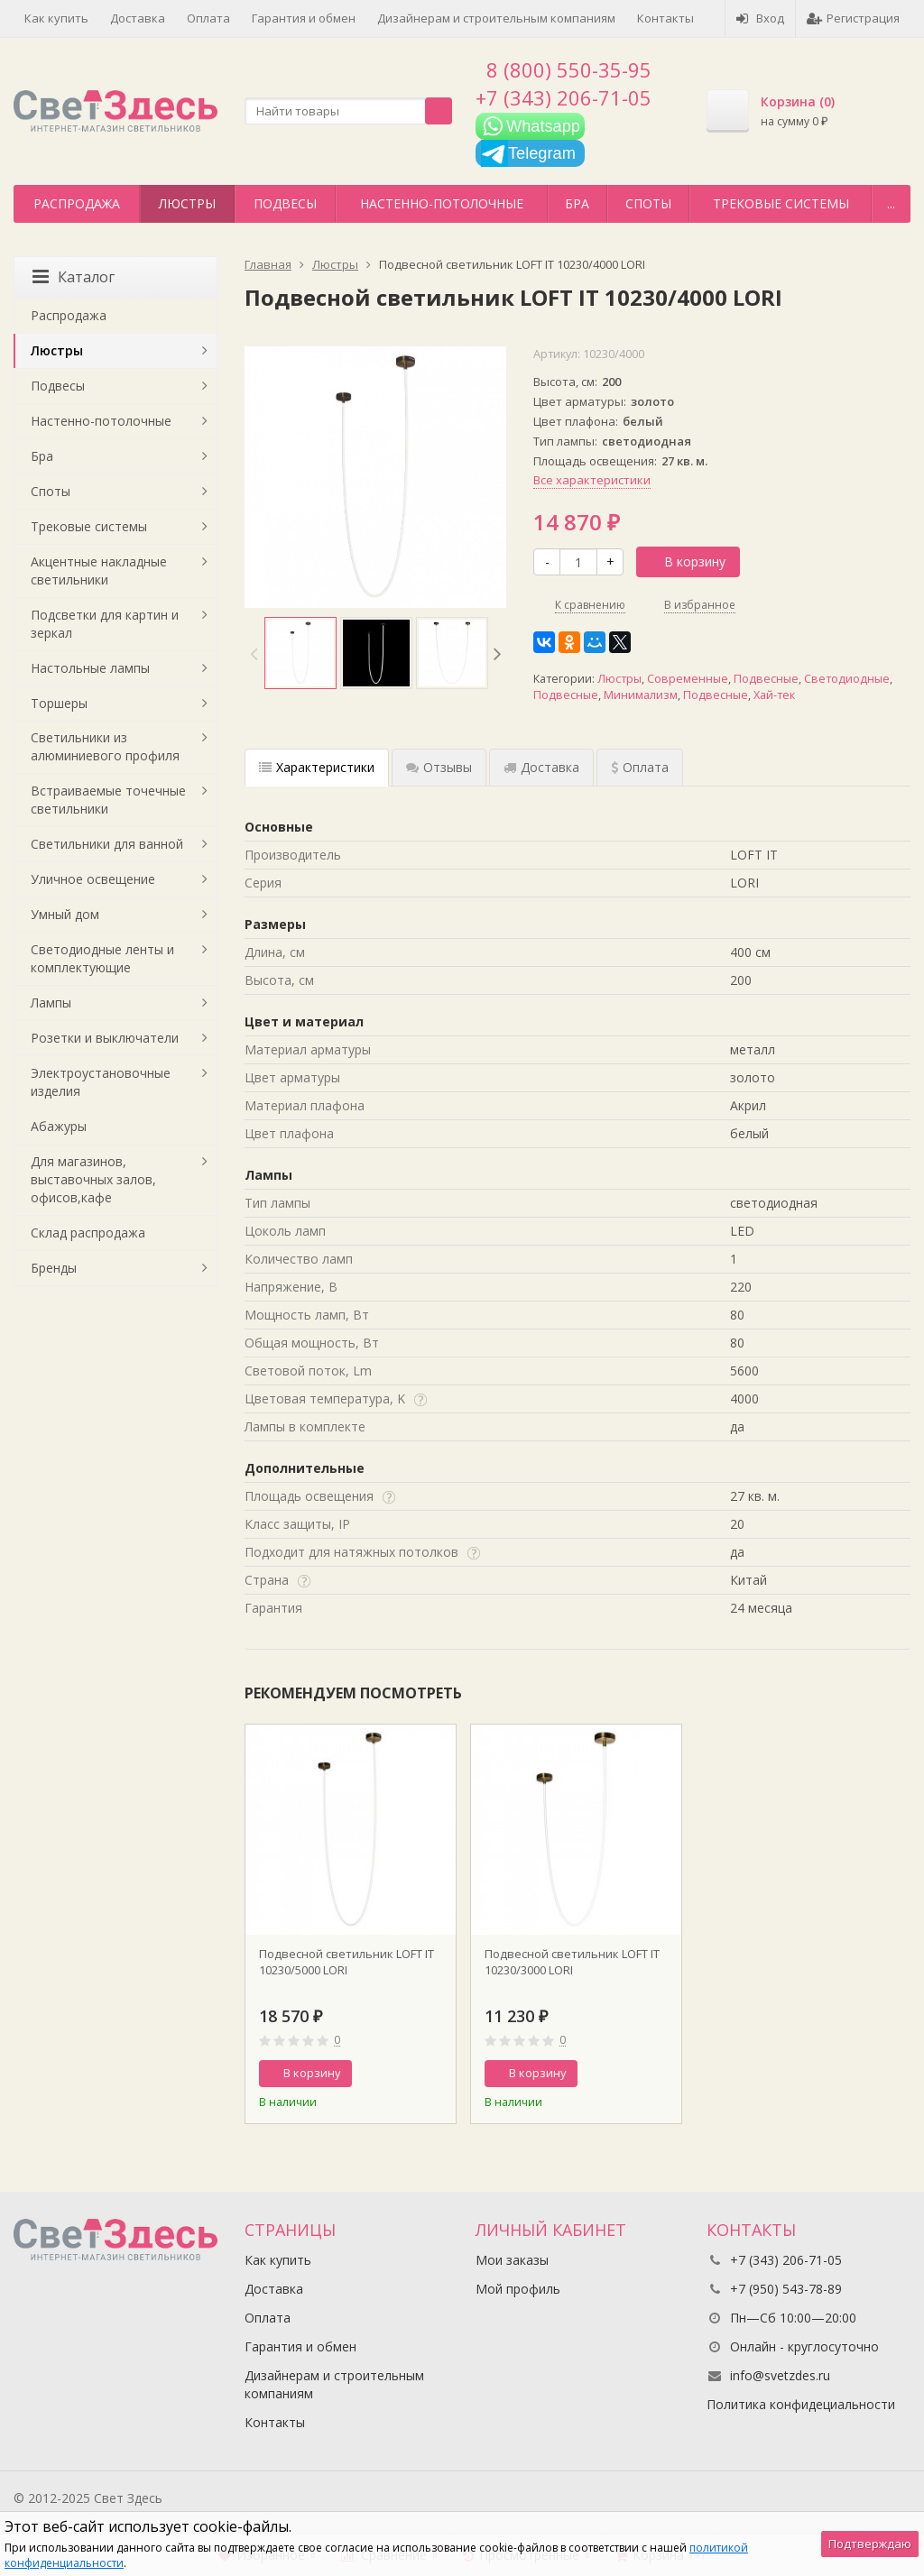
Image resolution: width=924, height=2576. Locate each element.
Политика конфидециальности (801, 2404)
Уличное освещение (93, 879)
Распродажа (76, 203)
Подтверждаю (869, 2543)
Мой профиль (518, 2288)
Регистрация (853, 18)
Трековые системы (781, 203)
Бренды (54, 1267)
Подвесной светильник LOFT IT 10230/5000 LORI (346, 1962)
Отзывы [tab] (439, 767)
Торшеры (59, 703)
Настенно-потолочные (441, 203)
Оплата (208, 18)
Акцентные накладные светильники (99, 570)
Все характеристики (592, 480)
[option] (300, 653)
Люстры (187, 203)
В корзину (684, 561)
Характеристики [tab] (316, 767)
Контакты (665, 18)
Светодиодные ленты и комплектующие (102, 958)
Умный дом (65, 914)
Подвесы (285, 203)
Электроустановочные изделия (101, 1081)
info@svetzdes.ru (780, 2375)
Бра (577, 203)
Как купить (56, 18)
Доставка (137, 18)
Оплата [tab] (640, 767)
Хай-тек (774, 695)
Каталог (73, 277)
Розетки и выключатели (105, 1037)
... (891, 203)
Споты (648, 203)
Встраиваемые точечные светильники (108, 799)
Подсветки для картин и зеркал (105, 623)
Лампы (51, 1002)
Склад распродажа (88, 1232)
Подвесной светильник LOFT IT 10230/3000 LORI (572, 1962)
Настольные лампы (90, 667)
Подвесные (766, 678)
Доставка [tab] (541, 767)
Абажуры (59, 1126)
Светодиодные (847, 678)
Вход (760, 18)
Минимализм (641, 695)
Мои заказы (512, 2259)
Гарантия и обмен (304, 18)
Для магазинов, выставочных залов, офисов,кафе (93, 1179)
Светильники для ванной (107, 843)
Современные (687, 678)
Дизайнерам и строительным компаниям (496, 18)
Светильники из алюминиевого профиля (105, 746)
